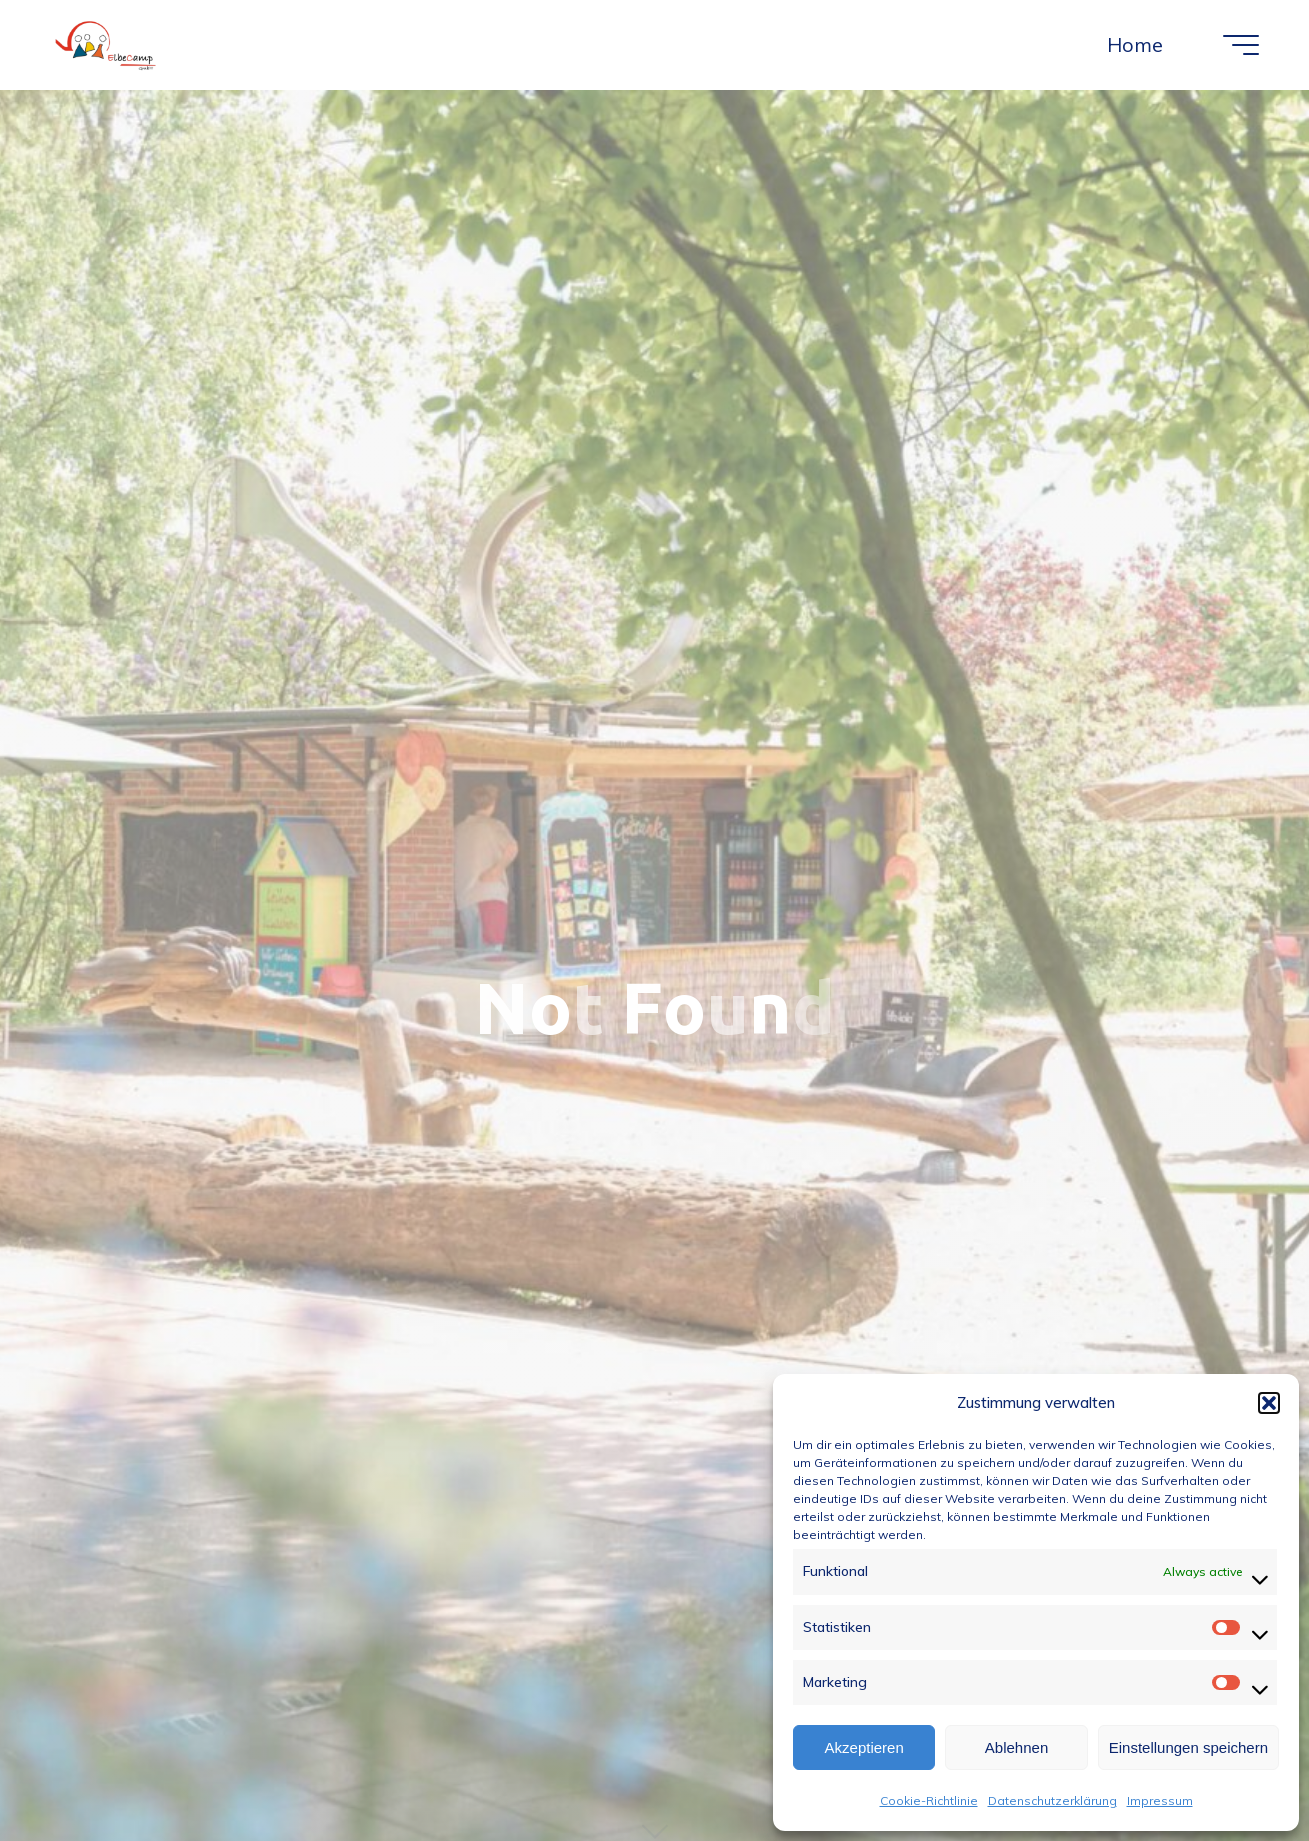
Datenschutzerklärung (1052, 1800)
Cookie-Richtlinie (929, 1800)
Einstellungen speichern (1188, 1747)
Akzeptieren (864, 1747)
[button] (1269, 1403)
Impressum (1160, 1800)
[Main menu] (1241, 45)
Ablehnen (1016, 1747)
